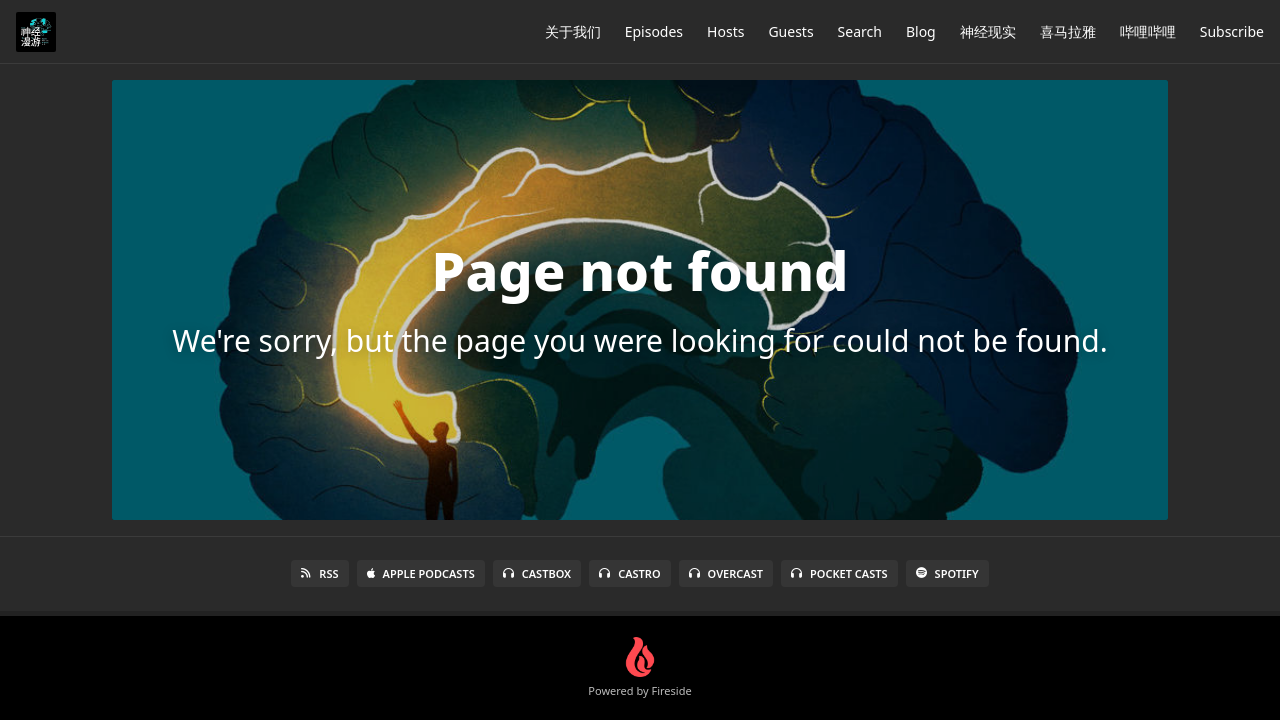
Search (860, 31)
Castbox (537, 573)
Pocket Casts (839, 573)
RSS (319, 573)
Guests (790, 31)
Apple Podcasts (421, 573)
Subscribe (1232, 31)
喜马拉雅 (1068, 31)
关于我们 (573, 31)
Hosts (725, 31)
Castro (629, 573)
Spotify (947, 573)
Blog (921, 31)
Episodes (654, 31)
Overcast (726, 573)
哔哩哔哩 (1148, 31)
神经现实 (988, 31)
